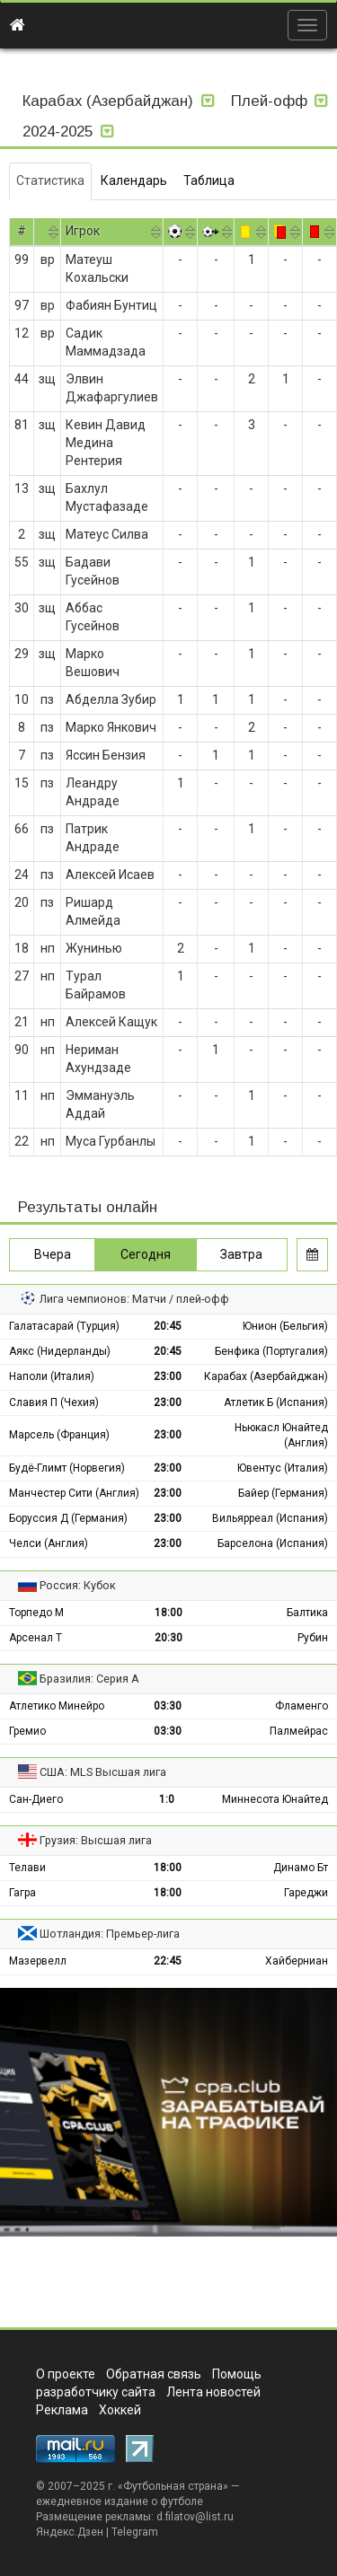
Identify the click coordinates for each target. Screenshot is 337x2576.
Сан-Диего (36, 1799)
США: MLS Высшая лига (103, 1772)
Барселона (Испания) (272, 1543)
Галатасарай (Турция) (64, 1326)
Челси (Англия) (48, 1543)
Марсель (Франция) (59, 1435)
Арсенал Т (35, 1637)
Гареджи (306, 1892)
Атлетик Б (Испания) (276, 1402)
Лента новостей (213, 2392)
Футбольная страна (173, 2486)
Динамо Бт (300, 1867)
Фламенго (301, 1706)
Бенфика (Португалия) (271, 1351)
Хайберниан (296, 1961)
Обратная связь (153, 2374)
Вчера (52, 1254)
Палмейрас (299, 1731)
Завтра (241, 1254)
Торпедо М (36, 1612)
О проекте (65, 2374)
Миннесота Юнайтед (275, 1799)
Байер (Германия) (283, 1493)
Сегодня (145, 1254)
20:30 (168, 1637)
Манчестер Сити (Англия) (74, 1493)
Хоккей (120, 2410)
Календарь (134, 180)
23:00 (168, 1376)
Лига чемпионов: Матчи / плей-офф (134, 1299)
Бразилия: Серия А (89, 1678)
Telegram (134, 2532)
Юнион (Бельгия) (285, 1326)
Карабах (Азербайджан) (266, 1376)
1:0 (166, 1799)
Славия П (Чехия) (54, 1402)
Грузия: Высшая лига (96, 1840)
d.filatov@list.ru (195, 2516)
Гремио (27, 1731)
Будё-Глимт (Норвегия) (67, 1468)
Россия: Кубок (78, 1585)
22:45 (168, 1961)
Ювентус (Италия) (282, 1468)
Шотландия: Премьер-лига (110, 1933)
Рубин (312, 1637)
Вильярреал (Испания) (270, 1518)
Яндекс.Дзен (69, 2532)
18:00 (168, 1612)
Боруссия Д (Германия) (68, 1518)
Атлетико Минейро (56, 1706)
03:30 (168, 1706)
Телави (27, 1867)
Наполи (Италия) (51, 1376)
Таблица (209, 180)
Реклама (62, 2410)
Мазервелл (38, 1961)
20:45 (168, 1326)
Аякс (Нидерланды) (60, 1351)
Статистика (50, 180)
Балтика (307, 1612)
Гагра (22, 1892)
